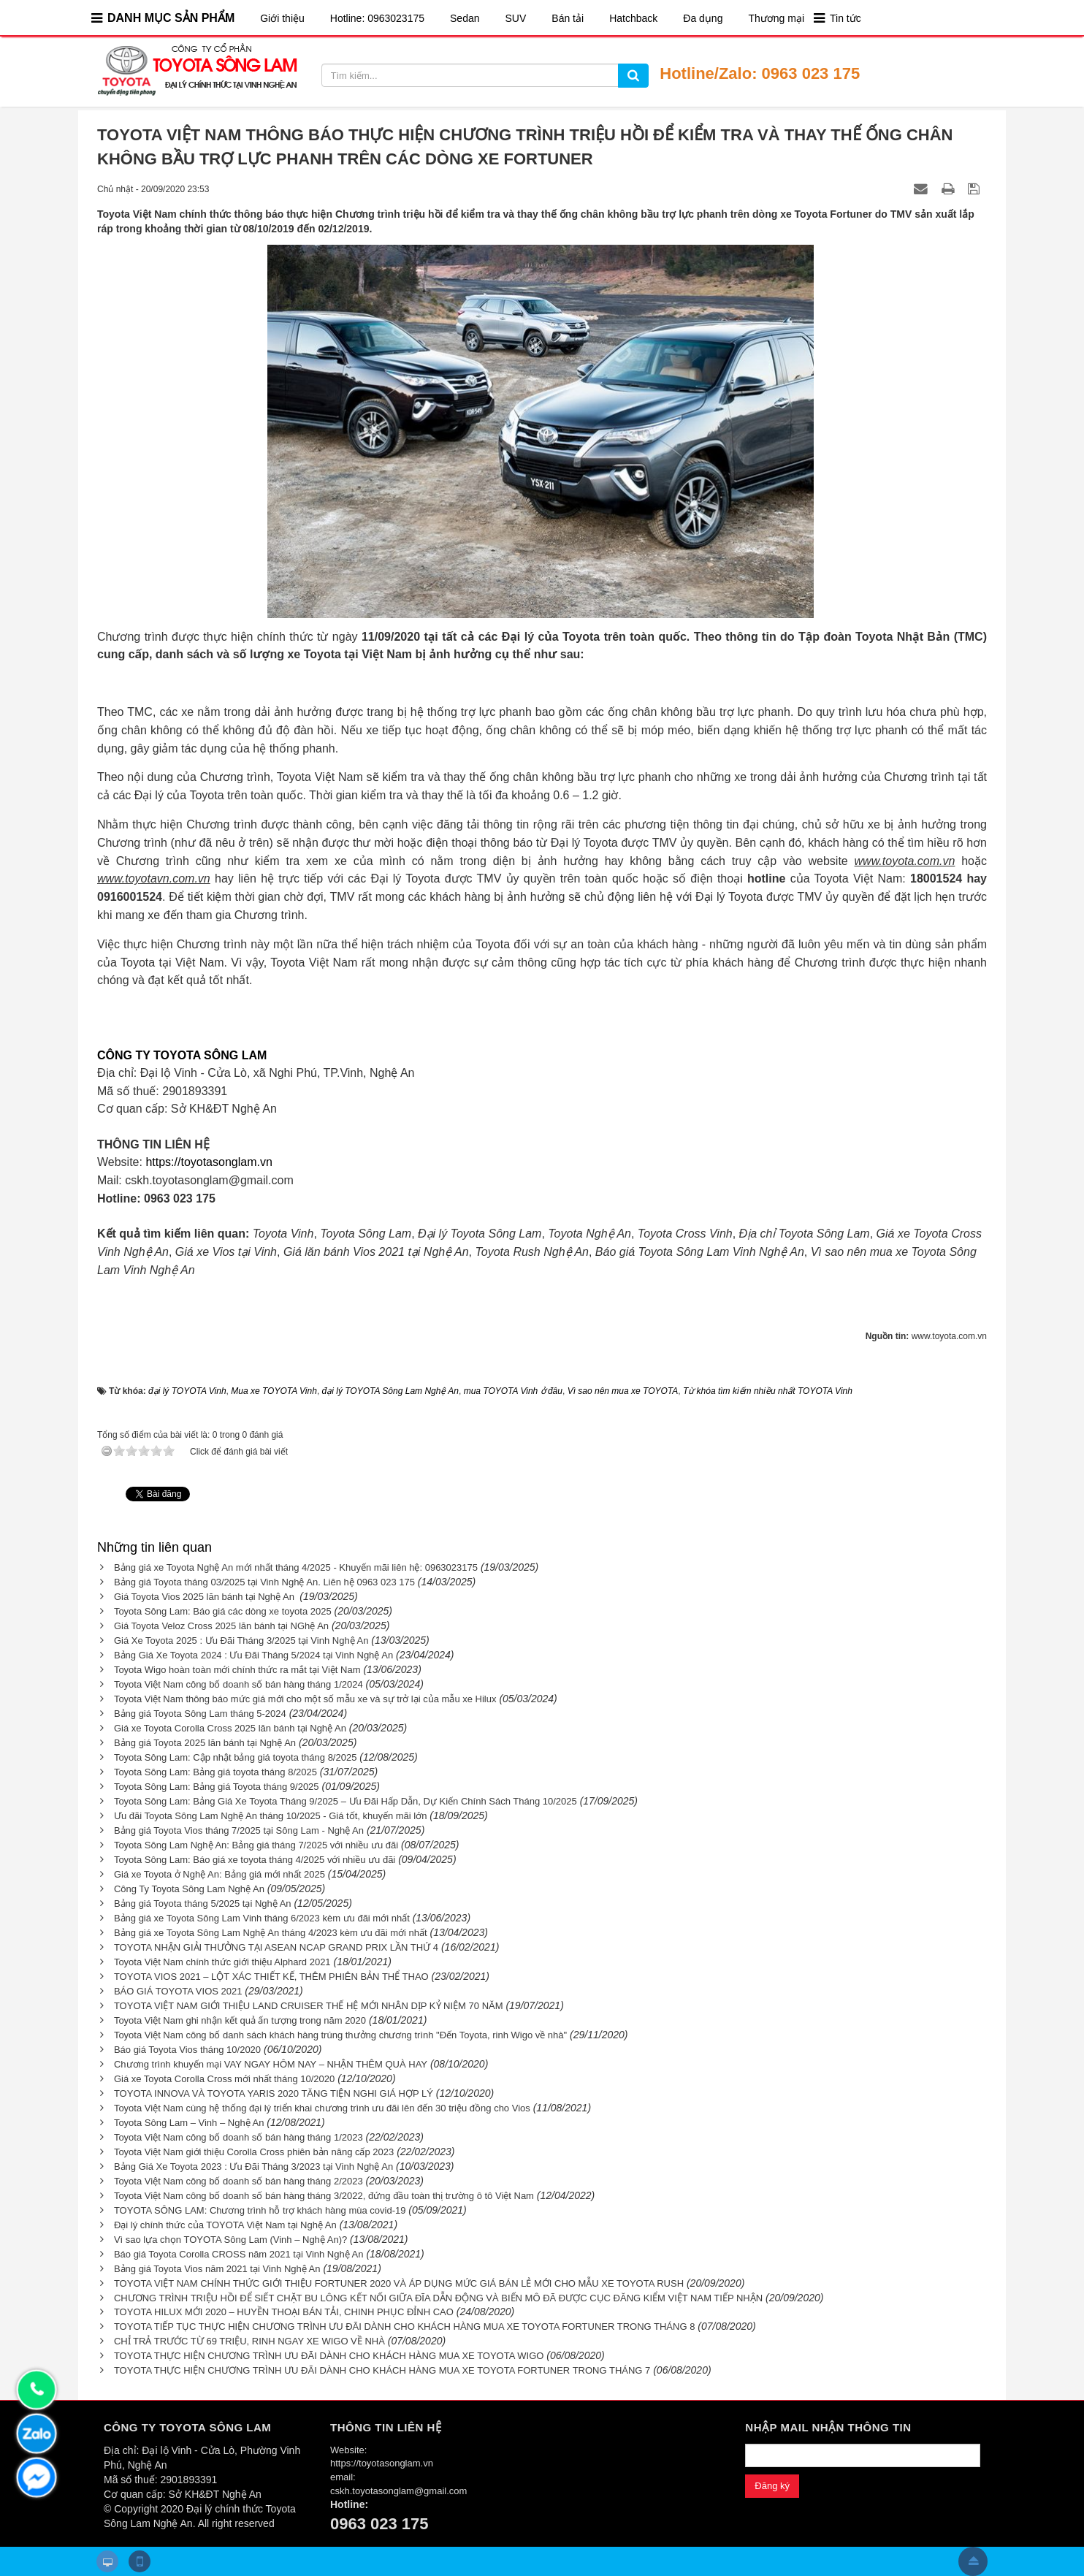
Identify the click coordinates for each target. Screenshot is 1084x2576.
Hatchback (633, 18)
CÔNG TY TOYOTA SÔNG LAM (182, 1055)
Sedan (464, 18)
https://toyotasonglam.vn (208, 1162)
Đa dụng (702, 18)
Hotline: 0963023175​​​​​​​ (377, 18)
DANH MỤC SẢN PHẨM (170, 18)
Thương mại (776, 18)
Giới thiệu (282, 18)
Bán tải (567, 18)
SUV (516, 18)
